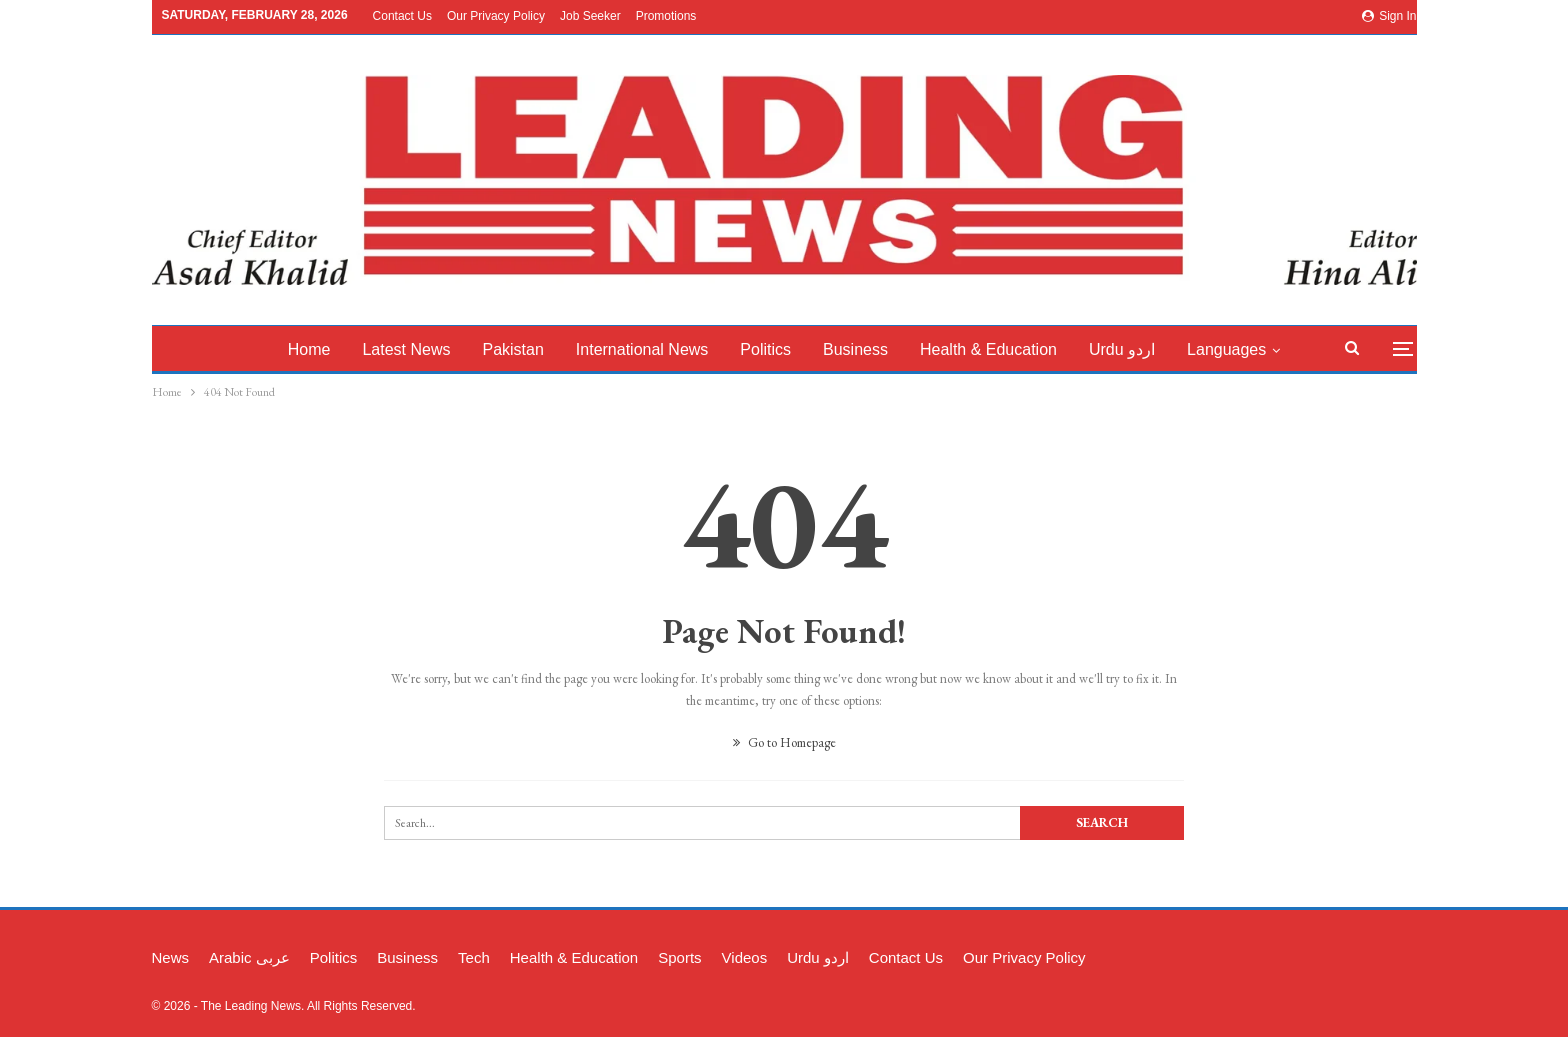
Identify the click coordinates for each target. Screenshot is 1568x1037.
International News (660, 349)
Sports (679, 957)
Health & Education (1015, 349)
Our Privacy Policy (496, 16)
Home (318, 349)
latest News (419, 349)
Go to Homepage (784, 742)
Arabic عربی (249, 957)
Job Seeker (590, 16)
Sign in (1389, 16)
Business (879, 349)
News (171, 957)
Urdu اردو (1152, 349)
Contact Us (402, 16)
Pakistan (528, 349)
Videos (745, 957)
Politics (787, 349)
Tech (474, 957)
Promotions (666, 16)
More (1238, 349)
